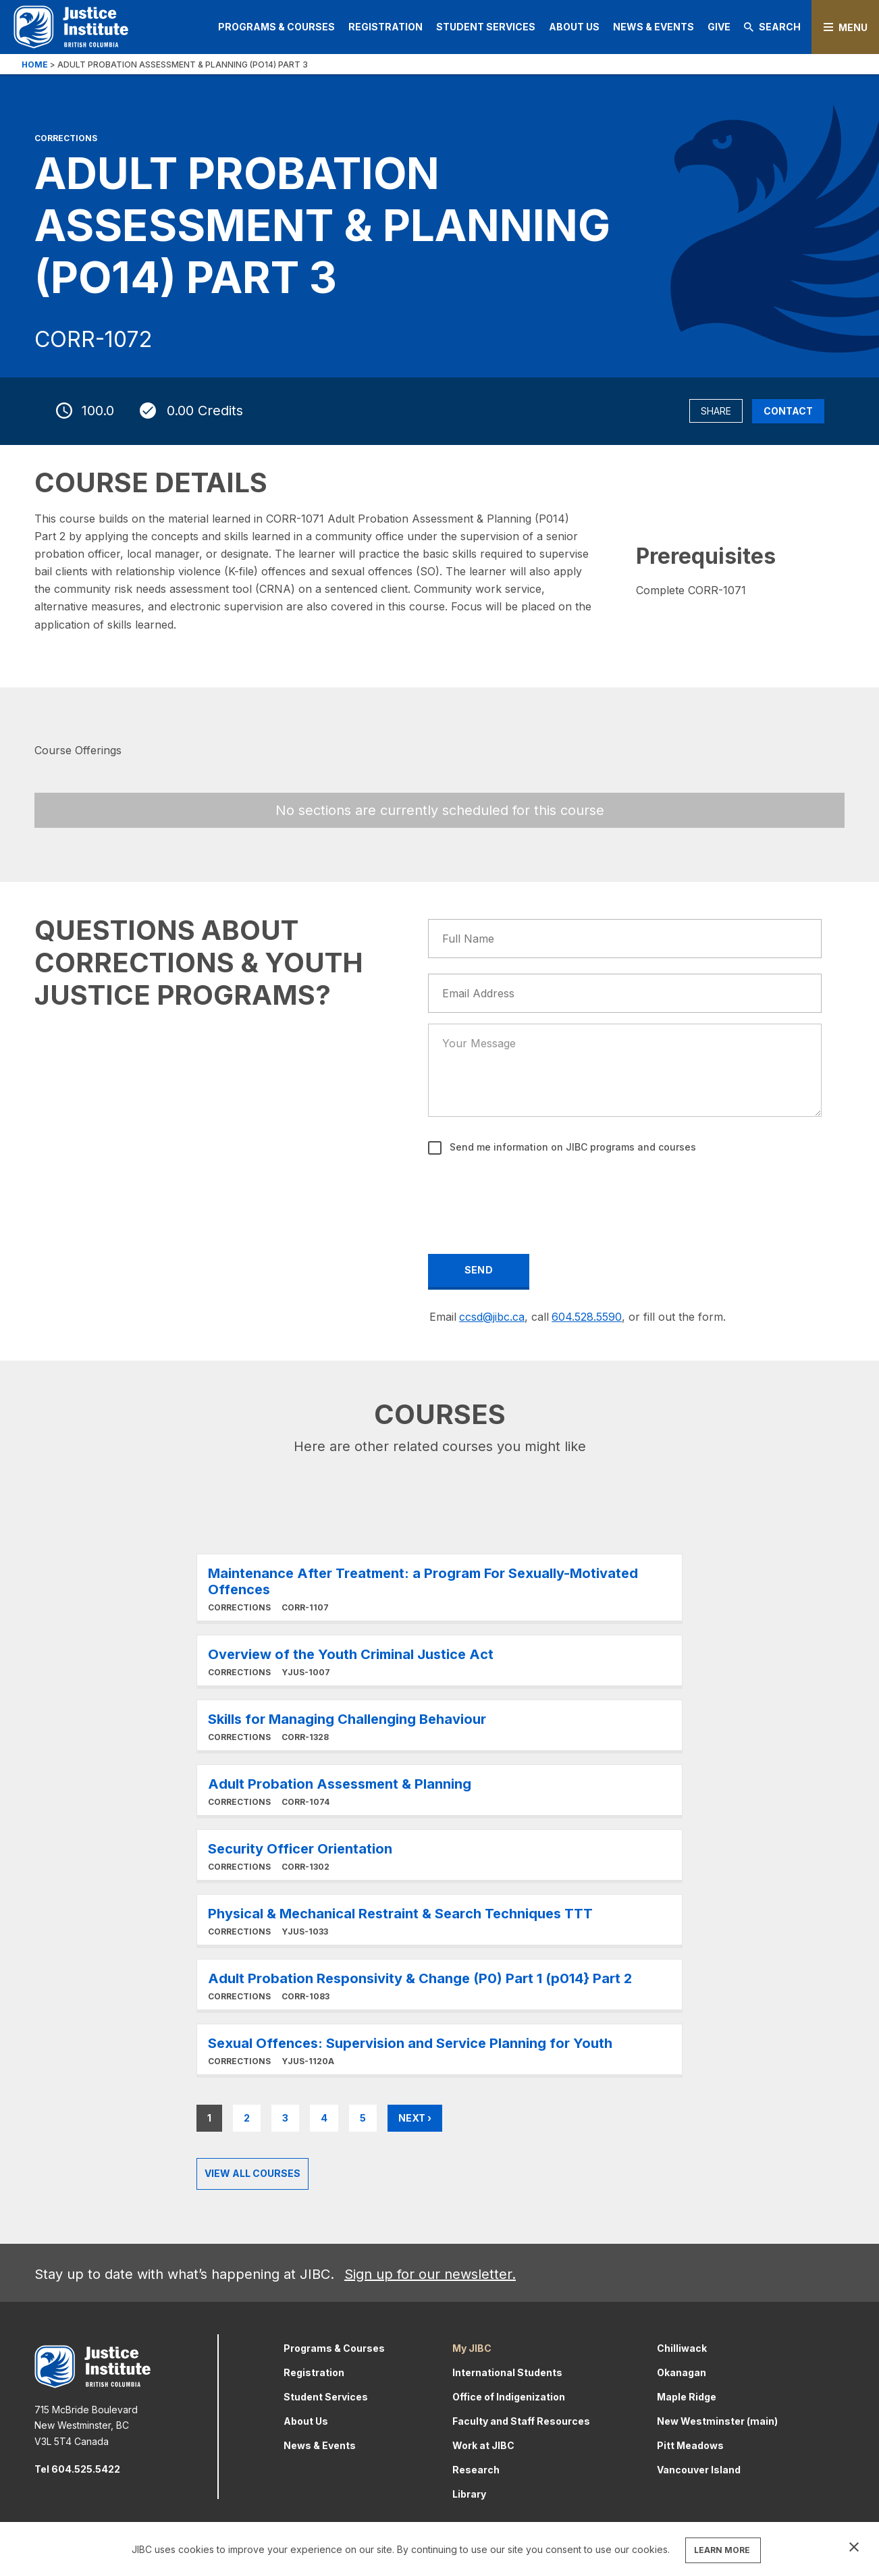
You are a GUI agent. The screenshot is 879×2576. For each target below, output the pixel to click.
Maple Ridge (686, 2396)
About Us (574, 26)
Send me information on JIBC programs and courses (571, 1147)
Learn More (439, 1587)
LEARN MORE (722, 2550)
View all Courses (252, 2173)
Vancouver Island (699, 2469)
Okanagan (681, 2372)
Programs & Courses (276, 26)
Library (469, 2494)
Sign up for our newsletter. (430, 2274)
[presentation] (532, 1195)
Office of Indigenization (508, 2396)
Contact (788, 411)
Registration (385, 26)
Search (772, 26)
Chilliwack (682, 2348)
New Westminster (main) (717, 2421)
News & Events (653, 26)
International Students (507, 2372)
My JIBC (471, 2348)
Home (35, 64)
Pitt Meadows (690, 2445)
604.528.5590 (587, 1316)
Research (476, 2469)
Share (716, 411)
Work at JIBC (483, 2445)
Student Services (485, 26)
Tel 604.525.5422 (77, 2469)
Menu (853, 27)
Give (719, 26)
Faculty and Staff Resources (521, 2421)
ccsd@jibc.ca (492, 1316)
